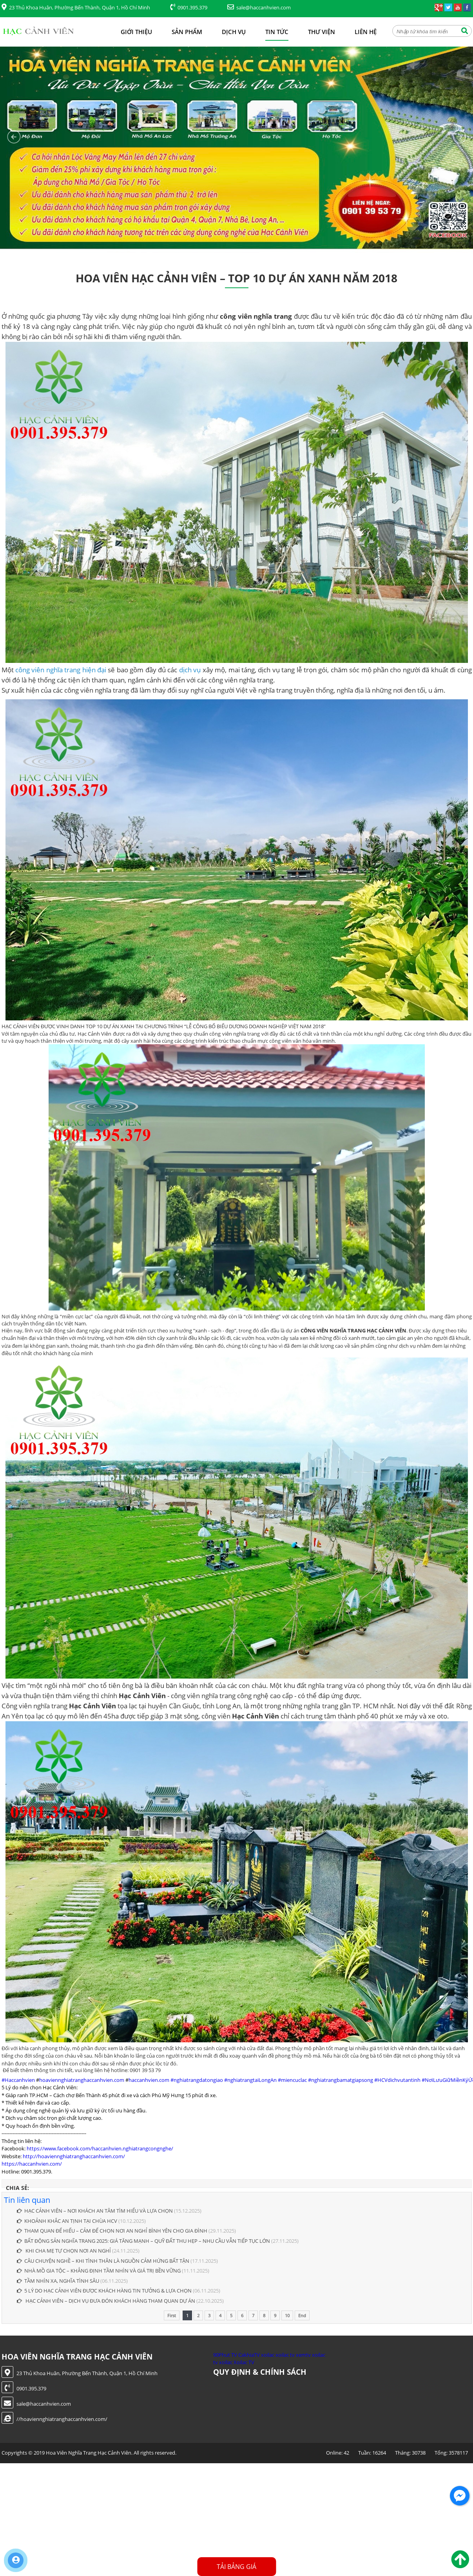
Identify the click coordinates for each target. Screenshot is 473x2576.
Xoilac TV (244, 2362)
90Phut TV (225, 2354)
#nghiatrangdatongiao (196, 2079)
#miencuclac (292, 2079)
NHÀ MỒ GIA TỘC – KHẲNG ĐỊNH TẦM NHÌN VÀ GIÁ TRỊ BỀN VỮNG (99, 2270)
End (302, 2315)
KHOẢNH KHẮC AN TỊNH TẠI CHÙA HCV (67, 2220)
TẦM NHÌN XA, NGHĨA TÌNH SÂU (58, 2280)
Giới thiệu (136, 32)
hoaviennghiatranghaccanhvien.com (81, 2079)
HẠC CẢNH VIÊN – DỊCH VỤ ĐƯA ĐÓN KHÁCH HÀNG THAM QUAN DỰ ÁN (106, 2300)
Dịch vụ (234, 32)
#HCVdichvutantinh (397, 2079)
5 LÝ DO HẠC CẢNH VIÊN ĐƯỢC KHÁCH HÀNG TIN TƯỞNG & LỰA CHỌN (104, 2290)
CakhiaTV (249, 2354)
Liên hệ (366, 32)
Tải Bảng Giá (236, 2566)
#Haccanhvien (18, 2079)
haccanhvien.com (149, 2079)
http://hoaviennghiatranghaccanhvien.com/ (74, 2156)
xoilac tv (285, 2354)
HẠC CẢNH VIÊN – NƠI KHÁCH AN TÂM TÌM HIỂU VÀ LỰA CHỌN (95, 2210)
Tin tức (276, 32)
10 (287, 2315)
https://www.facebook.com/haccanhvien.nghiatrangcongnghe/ (100, 2148)
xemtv (303, 2354)
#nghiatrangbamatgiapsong (340, 2079)
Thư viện (321, 32)
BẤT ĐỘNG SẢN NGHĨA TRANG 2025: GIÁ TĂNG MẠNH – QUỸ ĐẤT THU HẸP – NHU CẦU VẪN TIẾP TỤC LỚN (143, 2240)
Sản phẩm (187, 32)
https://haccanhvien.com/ (32, 2163)
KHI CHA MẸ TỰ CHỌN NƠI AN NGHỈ (64, 2250)
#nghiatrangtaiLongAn (250, 2079)
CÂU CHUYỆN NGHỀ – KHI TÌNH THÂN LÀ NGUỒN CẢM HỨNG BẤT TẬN (103, 2260)
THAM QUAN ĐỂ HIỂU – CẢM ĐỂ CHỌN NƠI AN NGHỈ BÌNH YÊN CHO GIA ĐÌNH (112, 2230)
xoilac (267, 2354)
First (171, 2315)
